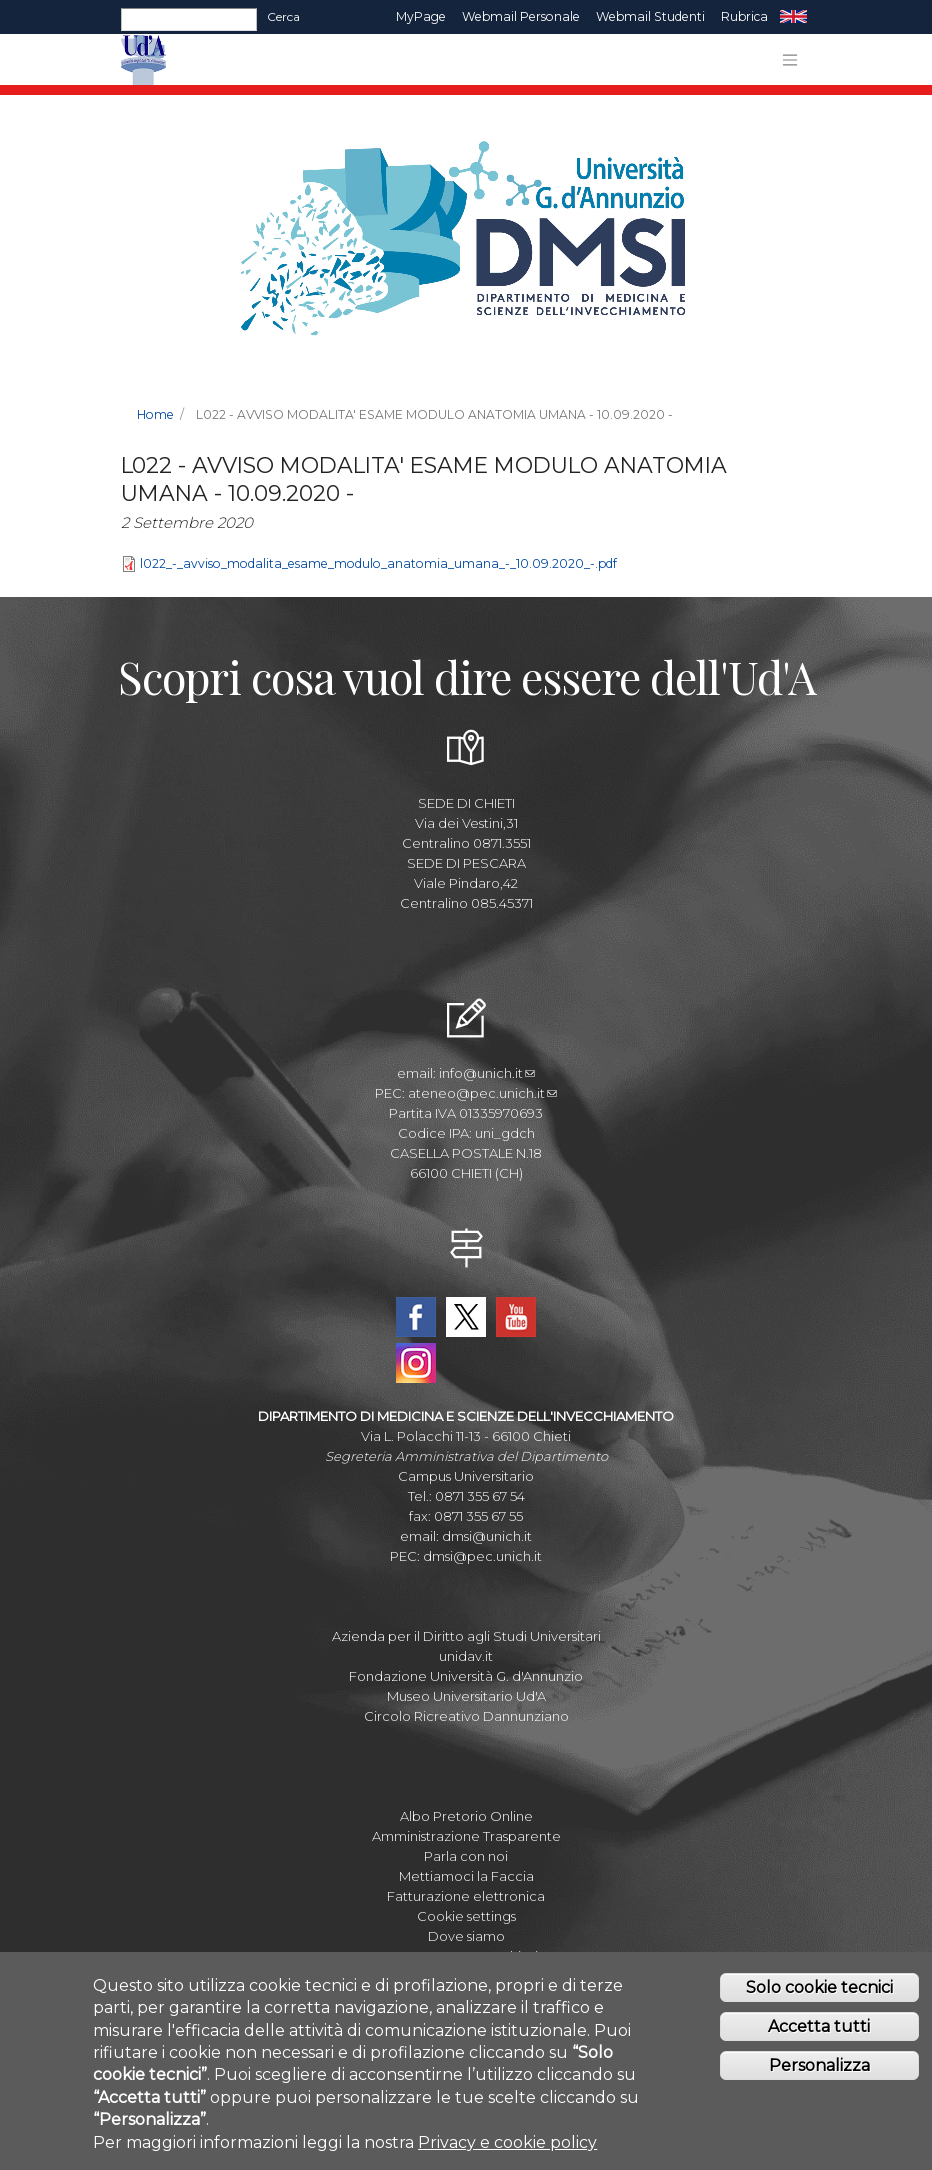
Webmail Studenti (650, 16)
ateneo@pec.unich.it (482, 1093)
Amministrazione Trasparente (466, 1836)
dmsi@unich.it (487, 1536)
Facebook (416, 1317)
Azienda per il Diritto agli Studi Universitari (466, 1636)
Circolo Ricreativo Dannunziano (466, 1716)
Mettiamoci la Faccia (466, 1876)
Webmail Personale (521, 16)
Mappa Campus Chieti (466, 1956)
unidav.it (466, 1656)
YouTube (516, 1317)
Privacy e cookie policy (507, 2147)
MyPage (421, 16)
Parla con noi (466, 1856)
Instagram (416, 1363)
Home (155, 414)
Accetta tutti (819, 2032)
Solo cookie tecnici (819, 1993)
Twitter (466, 1317)
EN (793, 17)
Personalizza (819, 2070)
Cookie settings (466, 1916)
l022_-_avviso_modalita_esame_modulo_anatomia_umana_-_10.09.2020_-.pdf (378, 563)
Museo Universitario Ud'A (466, 1696)
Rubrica (744, 16)
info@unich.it (487, 1073)
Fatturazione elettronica (466, 1896)
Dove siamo (466, 1936)
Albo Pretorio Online (466, 1816)
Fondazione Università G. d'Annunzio (466, 1676)
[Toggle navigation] (790, 60)
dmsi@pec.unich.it (482, 1556)
